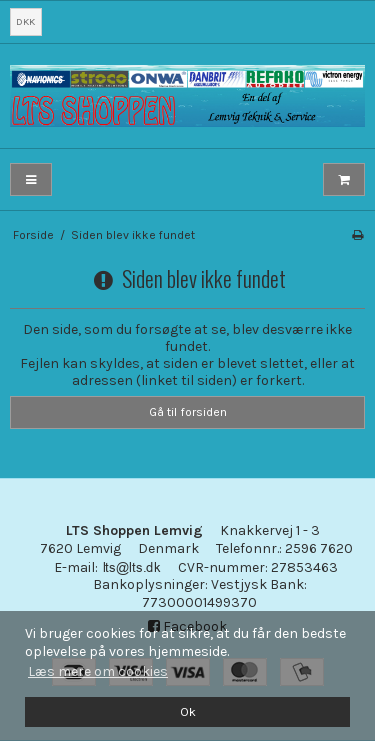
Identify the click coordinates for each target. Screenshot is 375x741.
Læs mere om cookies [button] (98, 671)
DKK (25, 21)
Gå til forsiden (188, 412)
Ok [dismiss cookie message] (188, 711)
